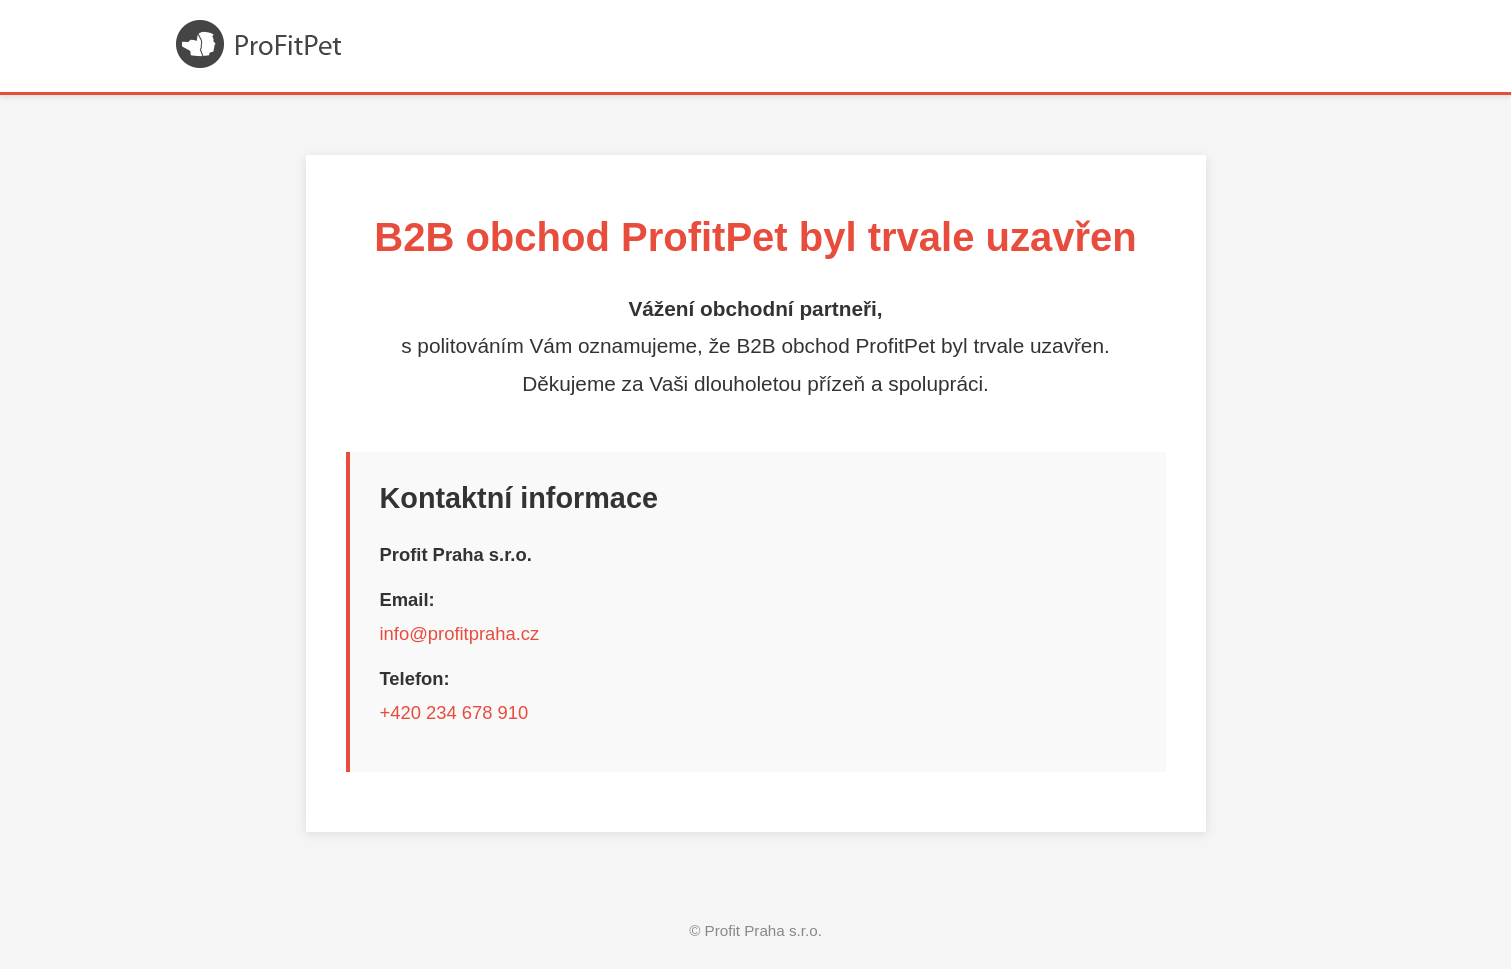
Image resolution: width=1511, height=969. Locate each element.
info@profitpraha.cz (460, 633)
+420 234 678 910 (454, 712)
